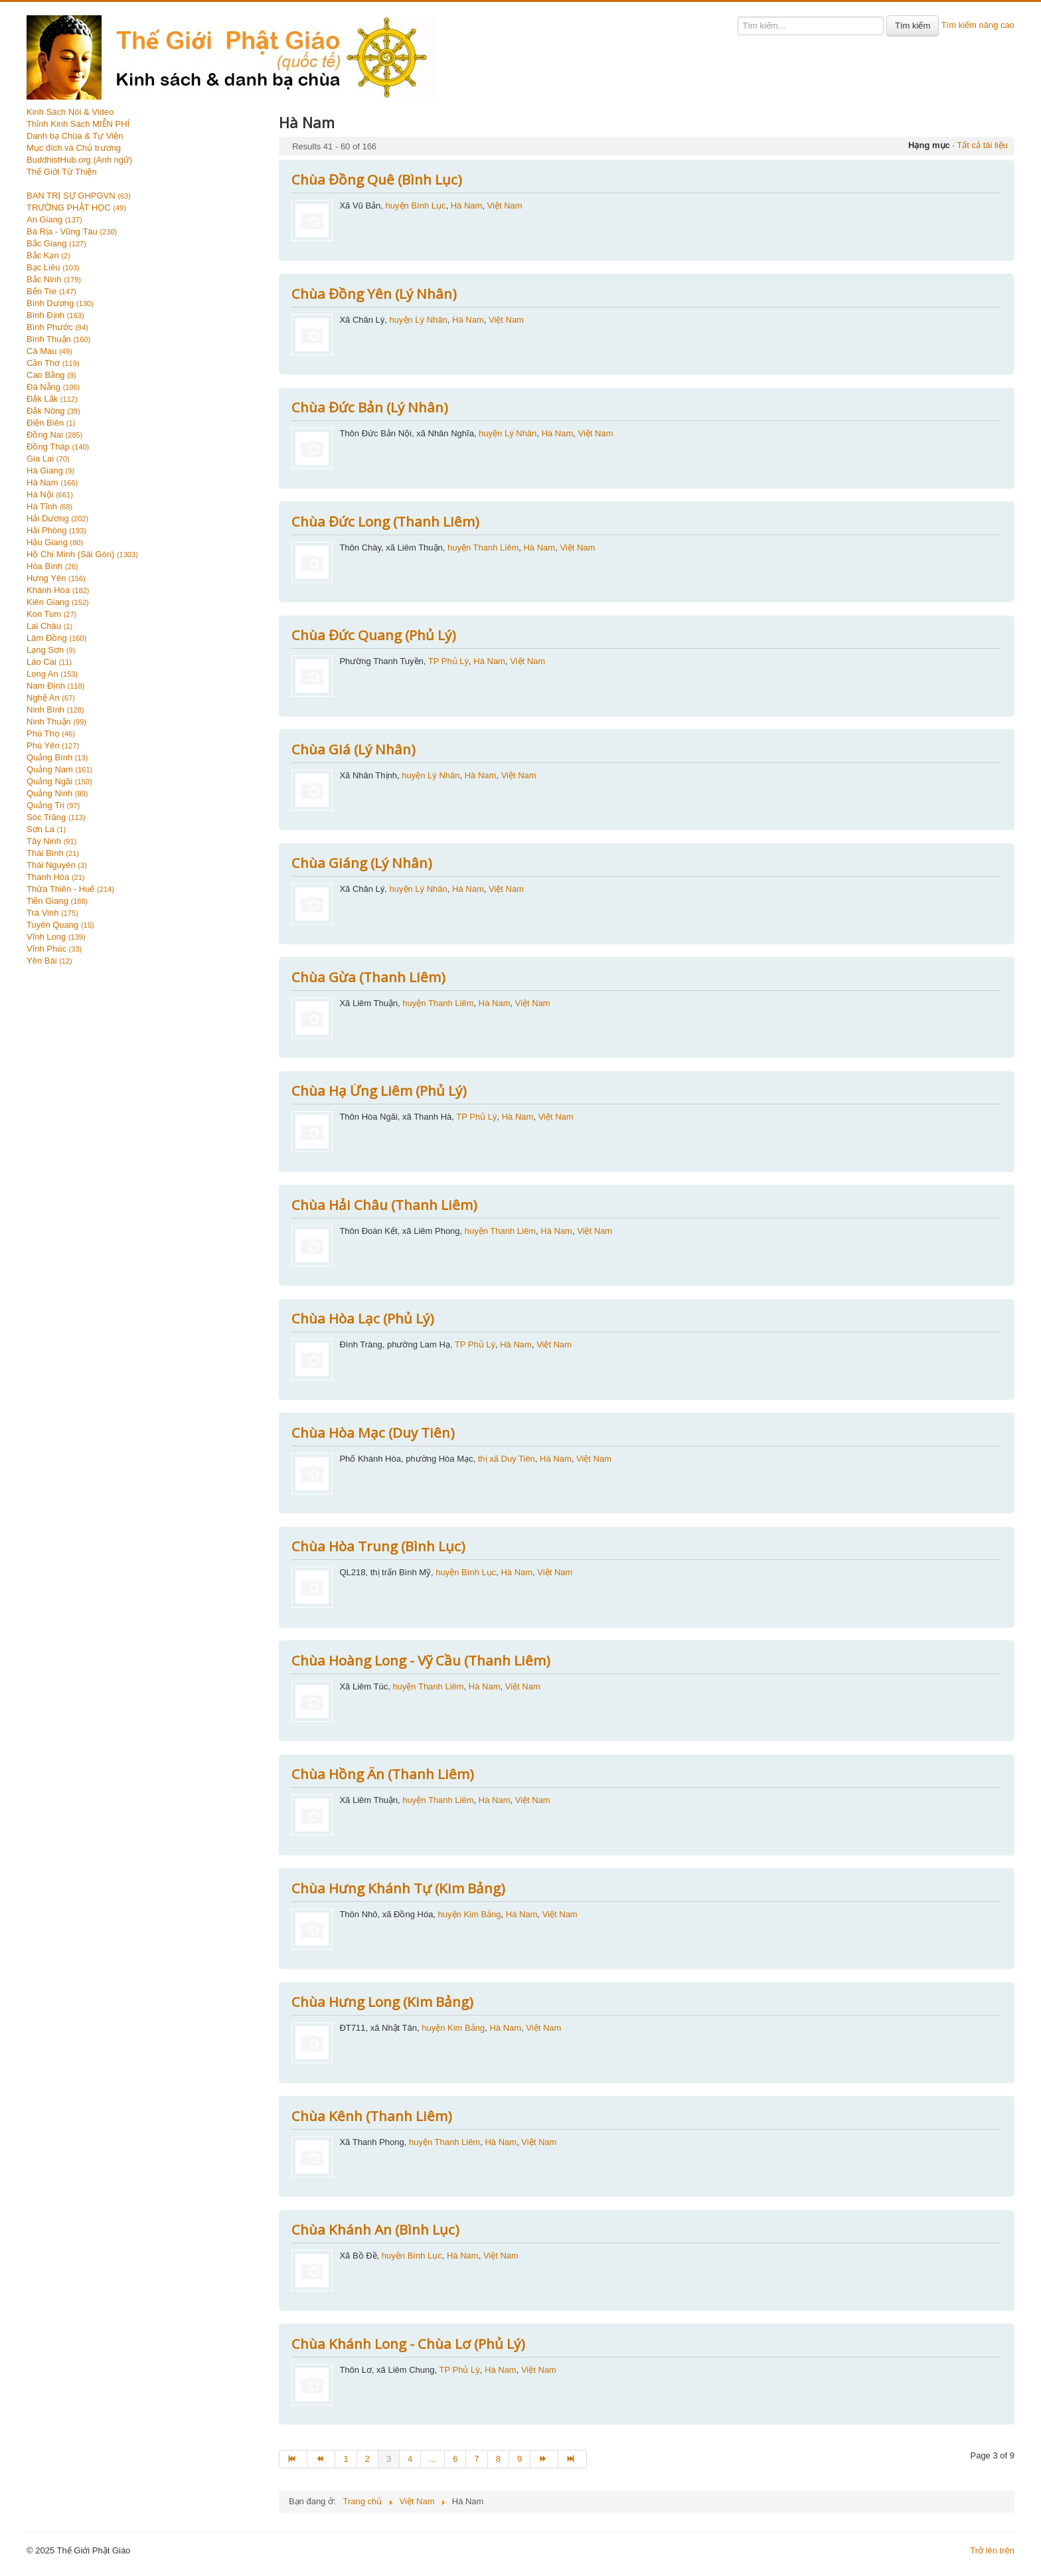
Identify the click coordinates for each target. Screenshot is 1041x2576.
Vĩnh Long (56, 937)
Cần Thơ (53, 363)
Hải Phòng (56, 530)
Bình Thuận (58, 339)
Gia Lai (48, 459)
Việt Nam (504, 206)
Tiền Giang (57, 901)
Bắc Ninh (54, 279)
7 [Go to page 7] (476, 2459)
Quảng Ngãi (59, 781)
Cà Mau (49, 351)
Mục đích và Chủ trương (74, 148)
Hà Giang (50, 470)
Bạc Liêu (53, 267)
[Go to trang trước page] (321, 2459)
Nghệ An (51, 698)
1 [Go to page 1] (345, 2459)
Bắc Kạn (48, 255)
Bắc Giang (56, 243)
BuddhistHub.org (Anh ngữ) (79, 160)
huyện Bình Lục (416, 206)
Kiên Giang (58, 602)
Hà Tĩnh (49, 506)
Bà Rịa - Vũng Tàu (72, 231)
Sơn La (46, 829)
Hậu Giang (55, 542)
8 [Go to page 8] (498, 2459)
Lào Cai (49, 662)
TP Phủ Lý (448, 661)
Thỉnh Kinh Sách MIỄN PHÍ (78, 124)
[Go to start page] (293, 2459)
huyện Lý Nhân (418, 320)
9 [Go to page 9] (519, 2459)
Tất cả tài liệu (982, 145)
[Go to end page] (572, 2459)
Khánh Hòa (58, 590)
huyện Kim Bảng (469, 1914)
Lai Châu (49, 626)
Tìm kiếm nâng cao (977, 25)
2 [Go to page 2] (367, 2459)
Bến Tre (51, 291)
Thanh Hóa (56, 877)
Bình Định (55, 315)
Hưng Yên (56, 578)
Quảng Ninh (57, 793)
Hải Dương (57, 518)
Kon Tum (51, 614)
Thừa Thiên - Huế (70, 889)
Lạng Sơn (51, 650)
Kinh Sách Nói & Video (70, 112)
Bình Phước (57, 327)
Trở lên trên (992, 2550)
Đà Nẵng (53, 387)
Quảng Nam (59, 769)
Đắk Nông (53, 411)
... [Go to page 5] (432, 2459)
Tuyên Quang (60, 925)
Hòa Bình (52, 566)
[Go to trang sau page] (544, 2459)
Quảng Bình (57, 757)
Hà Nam (52, 482)
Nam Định (55, 686)
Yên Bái (49, 961)
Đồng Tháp (58, 447)
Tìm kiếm (912, 26)
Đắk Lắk (52, 399)
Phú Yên (53, 745)
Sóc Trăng (56, 817)
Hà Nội (50, 494)
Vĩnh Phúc (54, 949)
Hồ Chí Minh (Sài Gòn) (82, 554)
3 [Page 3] (388, 2459)
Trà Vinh (52, 913)
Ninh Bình (55, 710)
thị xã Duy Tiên (506, 1459)
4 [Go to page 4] (410, 2459)
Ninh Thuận (56, 722)
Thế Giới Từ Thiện (62, 172)
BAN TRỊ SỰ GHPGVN (79, 196)
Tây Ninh (51, 841)
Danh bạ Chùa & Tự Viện (75, 136)
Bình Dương (60, 303)
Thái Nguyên (57, 865)
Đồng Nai (54, 435)
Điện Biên (51, 423)
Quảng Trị (53, 805)
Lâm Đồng (56, 638)
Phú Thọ (51, 733)
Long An (52, 674)
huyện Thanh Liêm (483, 548)
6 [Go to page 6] (455, 2459)
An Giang (54, 219)
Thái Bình (53, 853)
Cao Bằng (51, 375)
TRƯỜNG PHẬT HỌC (76, 208)
